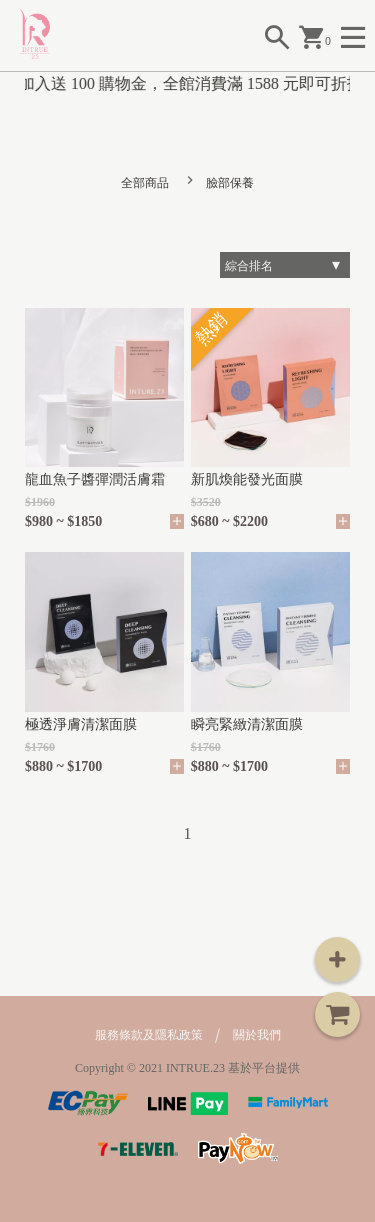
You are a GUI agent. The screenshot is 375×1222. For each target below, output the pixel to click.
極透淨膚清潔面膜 (81, 724)
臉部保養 (230, 183)
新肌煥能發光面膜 (247, 479)
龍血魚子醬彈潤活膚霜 (95, 479)
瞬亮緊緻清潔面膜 (247, 724)
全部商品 (145, 183)
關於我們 (257, 1035)
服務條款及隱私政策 (149, 1035)
